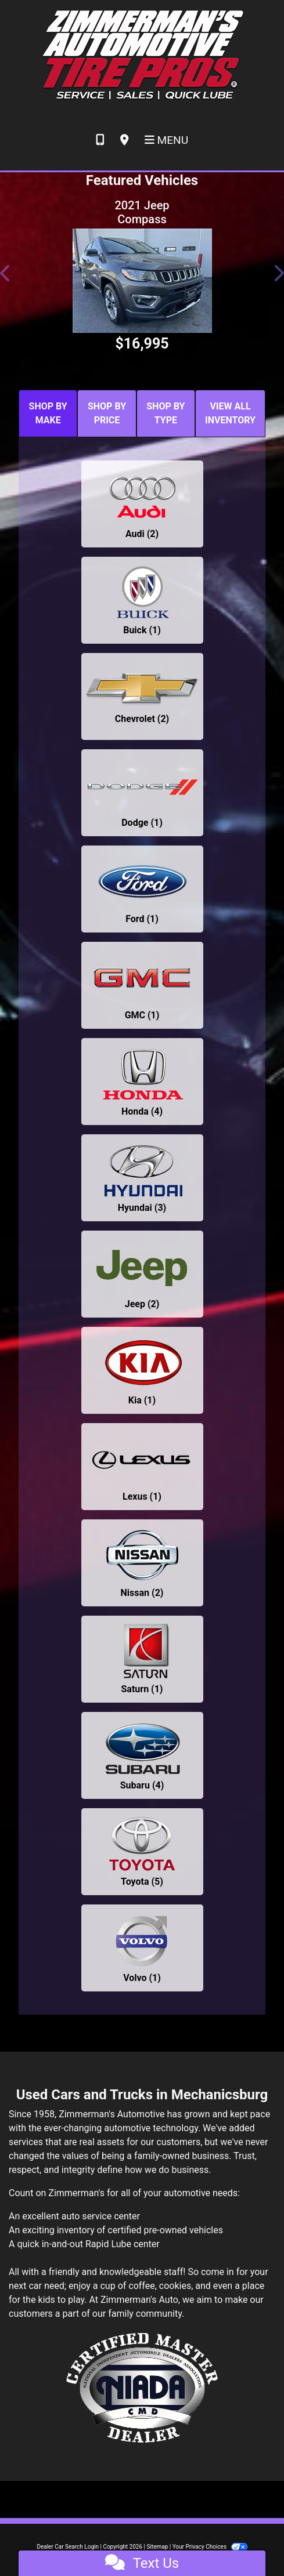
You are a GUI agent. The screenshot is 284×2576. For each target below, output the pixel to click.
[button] (6, 273)
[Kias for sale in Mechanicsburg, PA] (142, 1370)
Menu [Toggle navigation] (167, 140)
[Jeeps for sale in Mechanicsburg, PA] (142, 1274)
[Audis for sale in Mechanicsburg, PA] (142, 503)
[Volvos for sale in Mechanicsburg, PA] (142, 1947)
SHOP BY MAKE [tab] (48, 413)
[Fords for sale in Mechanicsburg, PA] (142, 889)
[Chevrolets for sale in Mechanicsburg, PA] (142, 696)
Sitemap (157, 2547)
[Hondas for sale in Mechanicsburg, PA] (142, 1081)
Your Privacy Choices (209, 2547)
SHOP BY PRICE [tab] (107, 413)
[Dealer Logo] (142, 54)
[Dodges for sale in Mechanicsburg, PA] (142, 792)
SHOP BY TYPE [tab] (165, 413)
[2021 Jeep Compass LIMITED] (142, 280)
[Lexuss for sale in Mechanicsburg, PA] (142, 1466)
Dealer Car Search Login (68, 2547)
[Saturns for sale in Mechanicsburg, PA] (142, 1659)
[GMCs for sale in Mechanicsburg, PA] (142, 985)
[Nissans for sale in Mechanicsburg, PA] (142, 1562)
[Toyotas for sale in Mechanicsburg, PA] (142, 1851)
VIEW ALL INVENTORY (230, 413)
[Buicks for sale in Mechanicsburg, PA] (142, 600)
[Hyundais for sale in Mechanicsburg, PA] (142, 1177)
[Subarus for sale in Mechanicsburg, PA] (142, 1755)
